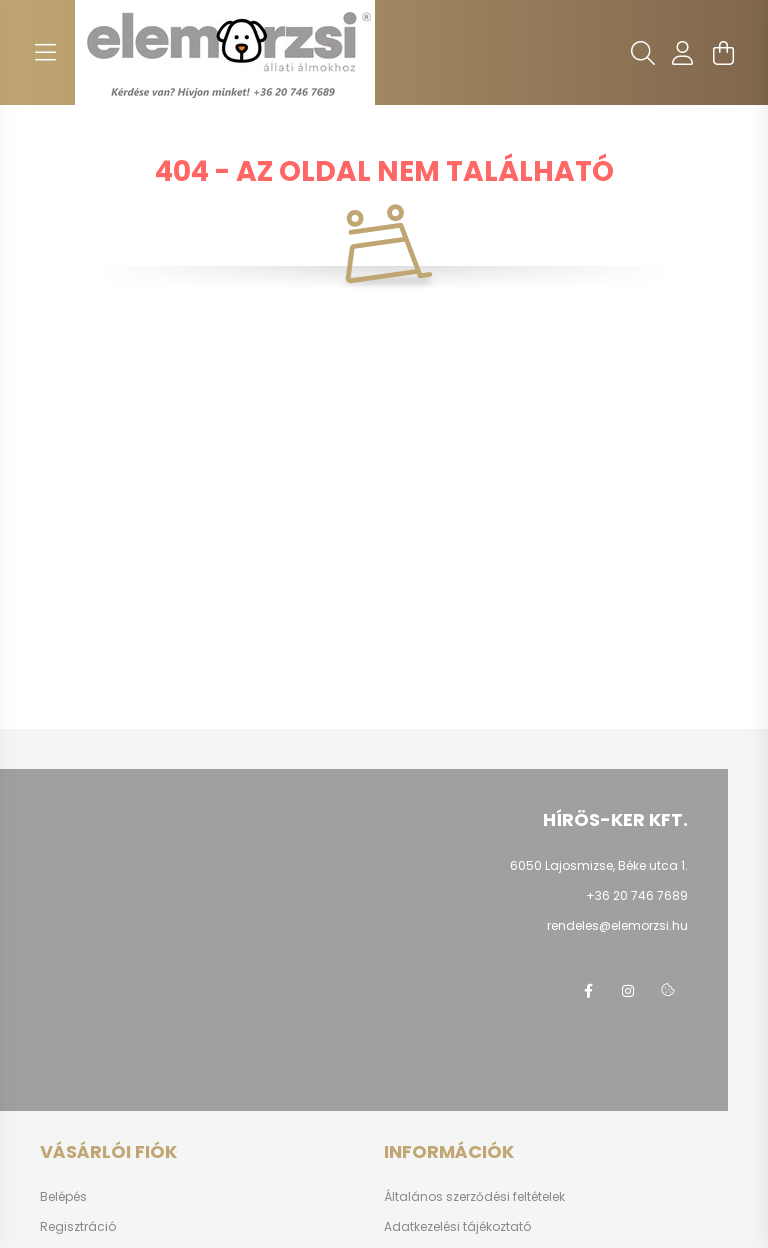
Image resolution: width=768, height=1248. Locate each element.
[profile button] (683, 53)
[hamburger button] (45, 53)
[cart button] (723, 53)
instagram (628, 991)
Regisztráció (78, 1227)
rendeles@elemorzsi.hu (617, 925)
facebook (588, 991)
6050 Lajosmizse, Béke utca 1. (599, 865)
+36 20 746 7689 (637, 895)
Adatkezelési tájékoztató (457, 1227)
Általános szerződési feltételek (474, 1197)
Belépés (63, 1197)
